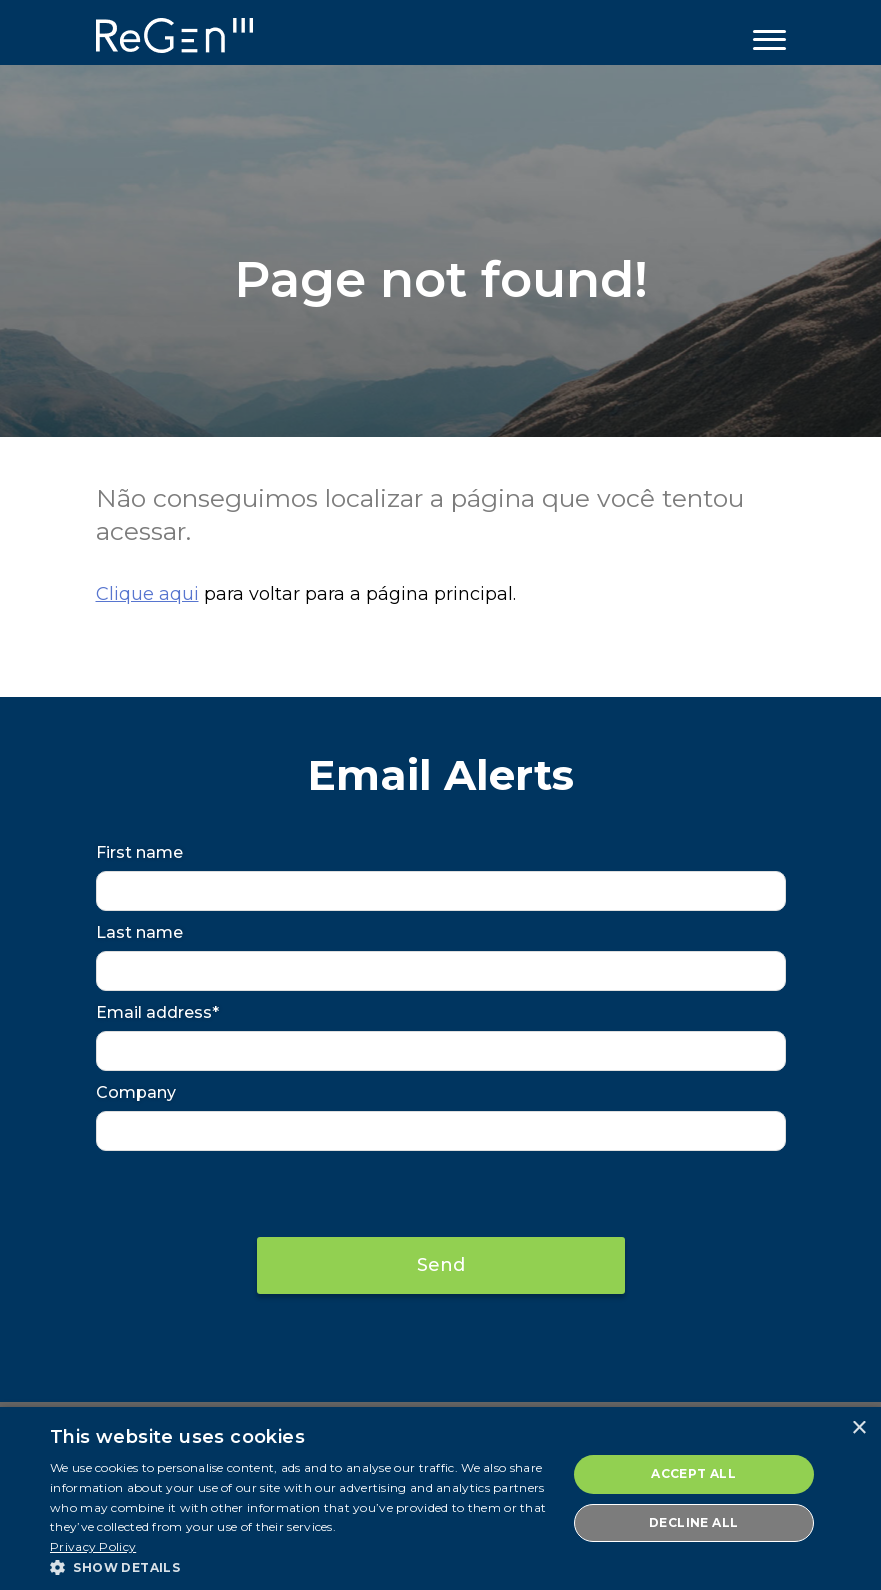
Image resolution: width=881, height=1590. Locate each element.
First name (139, 852)
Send (441, 1265)
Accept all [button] (693, 1473)
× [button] (858, 1428)
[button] (300, 1566)
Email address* (157, 1012)
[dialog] (440, 1498)
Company (136, 1092)
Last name (139, 932)
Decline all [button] (693, 1522)
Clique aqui (147, 594)
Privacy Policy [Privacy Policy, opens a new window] (93, 1546)
